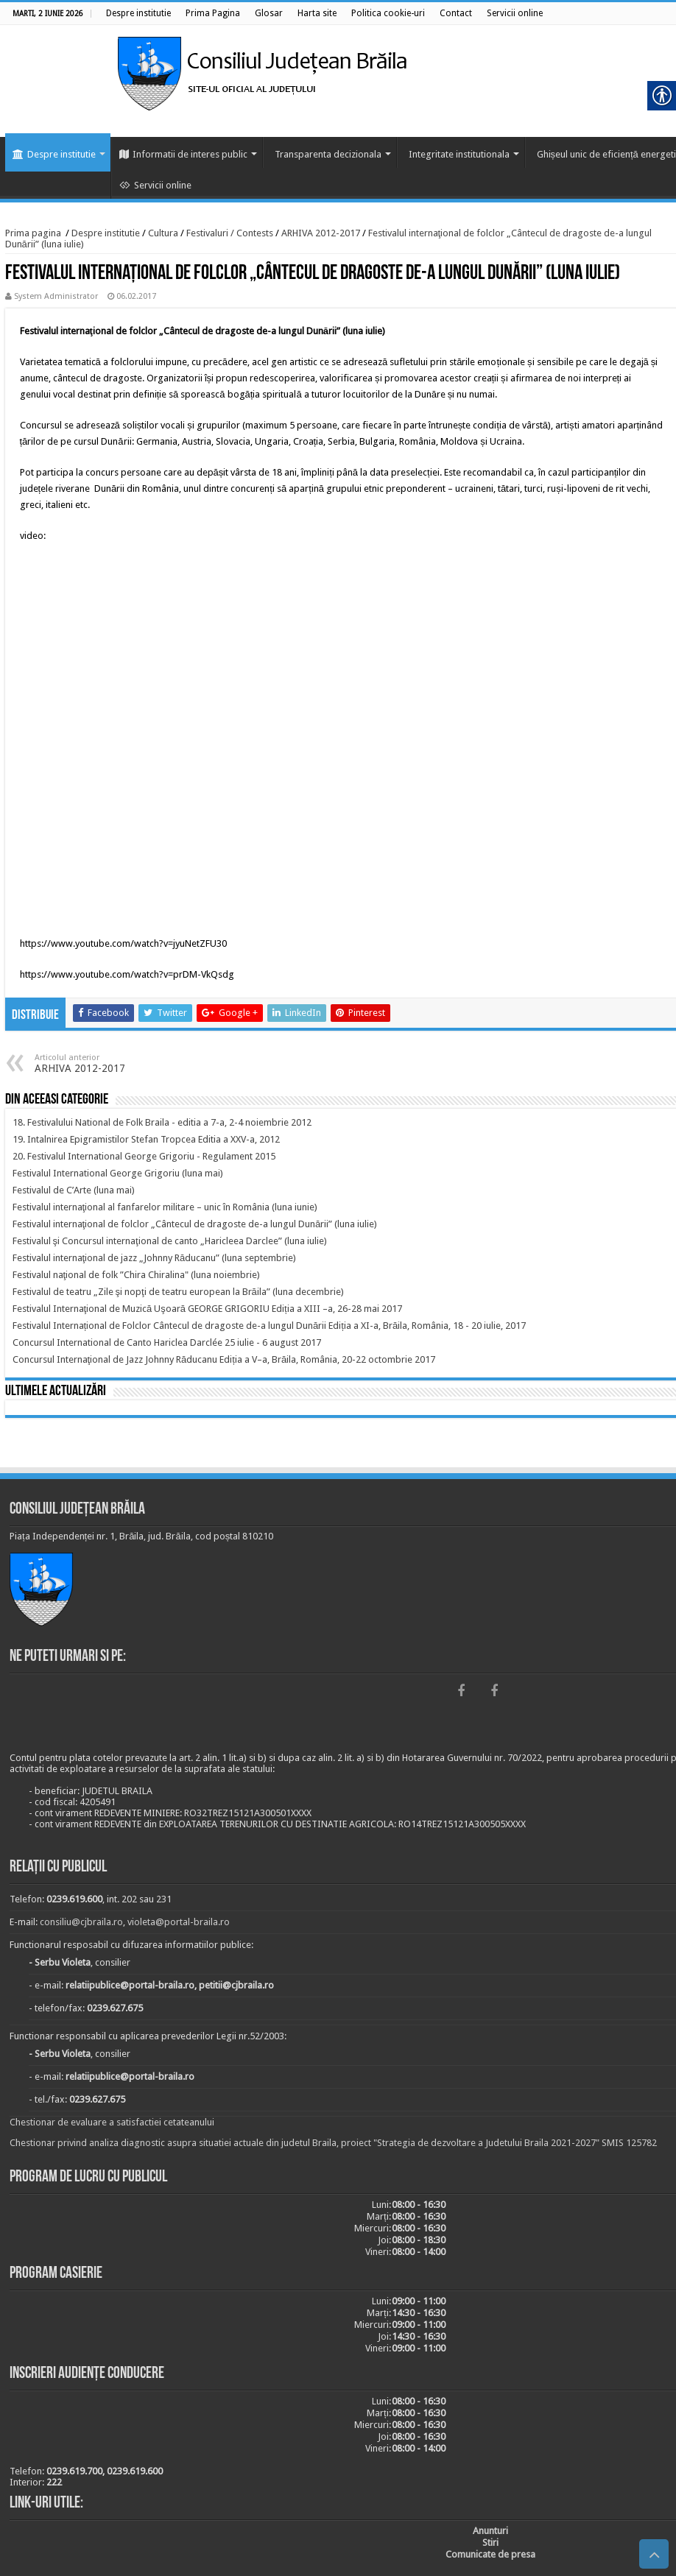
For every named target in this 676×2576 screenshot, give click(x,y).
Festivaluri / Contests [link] (229, 233)
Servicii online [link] (155, 185)
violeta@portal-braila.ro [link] (178, 1921)
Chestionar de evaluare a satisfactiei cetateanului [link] (112, 2122)
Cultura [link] (163, 233)
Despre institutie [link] (54, 154)
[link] (138, 13)
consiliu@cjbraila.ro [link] (81, 1921)
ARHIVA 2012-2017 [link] (320, 233)
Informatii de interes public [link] (183, 154)
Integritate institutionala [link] (459, 154)
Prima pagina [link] (33, 233)
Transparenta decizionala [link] (328, 154)
